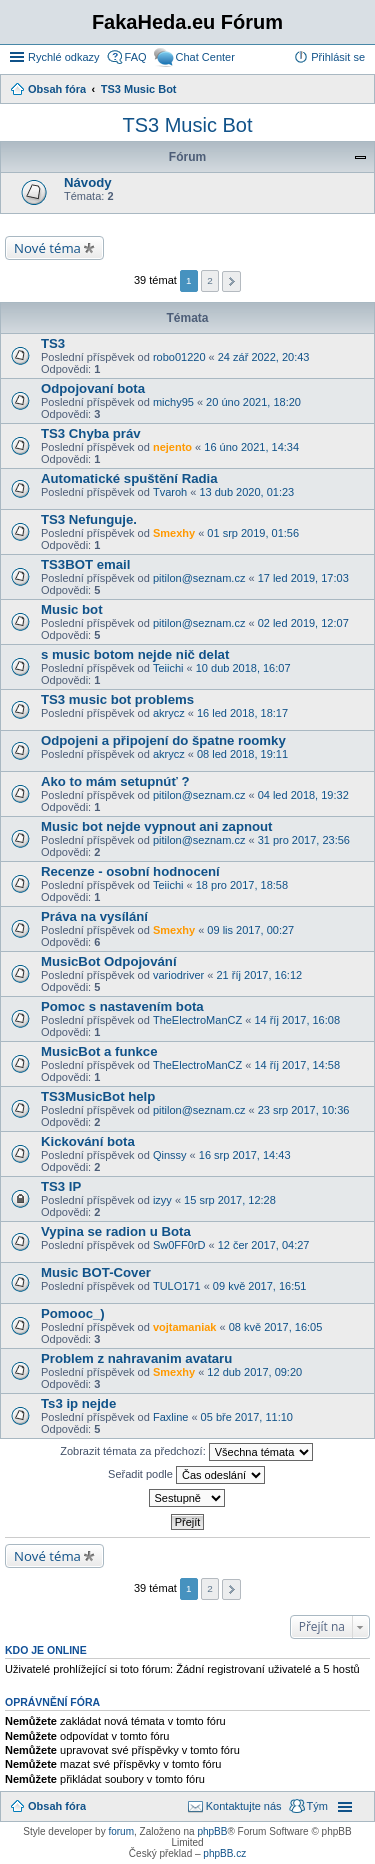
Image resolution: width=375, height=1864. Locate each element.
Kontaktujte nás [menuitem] (244, 1806)
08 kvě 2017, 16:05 (276, 1327)
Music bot (72, 609)
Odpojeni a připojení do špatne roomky (163, 740)
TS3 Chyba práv (91, 433)
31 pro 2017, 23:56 (304, 840)
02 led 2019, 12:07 (303, 623)
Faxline (170, 1417)
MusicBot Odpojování (109, 961)
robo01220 (179, 357)
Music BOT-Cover (96, 1272)
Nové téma (47, 248)
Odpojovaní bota (93, 388)
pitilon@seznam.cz (199, 578)
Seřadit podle (186, 1475)
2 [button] (210, 280)
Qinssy (170, 1155)
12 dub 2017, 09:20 (254, 1372)
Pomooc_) (73, 1313)
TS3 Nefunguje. (89, 519)
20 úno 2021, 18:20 (253, 402)
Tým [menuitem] (317, 1806)
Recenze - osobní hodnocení (130, 871)
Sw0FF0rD (179, 1245)
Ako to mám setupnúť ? (115, 781)
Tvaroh (170, 492)
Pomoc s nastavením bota (122, 1006)
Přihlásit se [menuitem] (338, 57)
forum (121, 1831)
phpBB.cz (224, 1853)
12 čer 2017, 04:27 (264, 1245)
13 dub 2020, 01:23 (246, 492)
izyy (162, 1200)
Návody (88, 182)
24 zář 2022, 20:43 (264, 357)
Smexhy (174, 533)
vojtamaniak (185, 1327)
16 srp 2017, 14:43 (245, 1155)
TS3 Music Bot (187, 125)
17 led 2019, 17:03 (303, 578)
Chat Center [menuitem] (205, 57)
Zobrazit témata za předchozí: (186, 1452)
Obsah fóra (57, 1806)
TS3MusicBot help (98, 1096)
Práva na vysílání (94, 916)
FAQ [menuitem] (136, 57)
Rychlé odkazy (64, 57)
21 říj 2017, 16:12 (260, 975)
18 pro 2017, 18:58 (242, 885)
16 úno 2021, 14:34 (251, 447)
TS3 (53, 343)
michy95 (173, 402)
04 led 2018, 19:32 (303, 795)
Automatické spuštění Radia (129, 478)
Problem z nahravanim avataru (136, 1358)
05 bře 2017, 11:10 (247, 1417)
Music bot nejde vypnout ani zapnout (157, 826)
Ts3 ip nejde (78, 1403)
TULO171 (177, 1286)
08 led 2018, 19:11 (242, 754)
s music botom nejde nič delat (135, 654)
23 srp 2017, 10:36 (304, 1110)
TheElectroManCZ (197, 1020)
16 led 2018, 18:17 (242, 713)
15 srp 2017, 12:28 (230, 1200)
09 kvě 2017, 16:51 (260, 1286)
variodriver (178, 975)
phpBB (212, 1831)
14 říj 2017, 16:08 (297, 1020)
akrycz (169, 713)
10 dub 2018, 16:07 (243, 668)
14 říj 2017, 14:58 (297, 1065)
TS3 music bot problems (117, 699)
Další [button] (231, 281)
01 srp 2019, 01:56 (253, 533)
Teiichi (168, 668)
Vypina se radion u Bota (116, 1231)
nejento (172, 447)
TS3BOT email (85, 564)
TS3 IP (61, 1186)
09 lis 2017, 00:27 (250, 930)
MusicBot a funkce (99, 1051)
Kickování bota (88, 1141)
